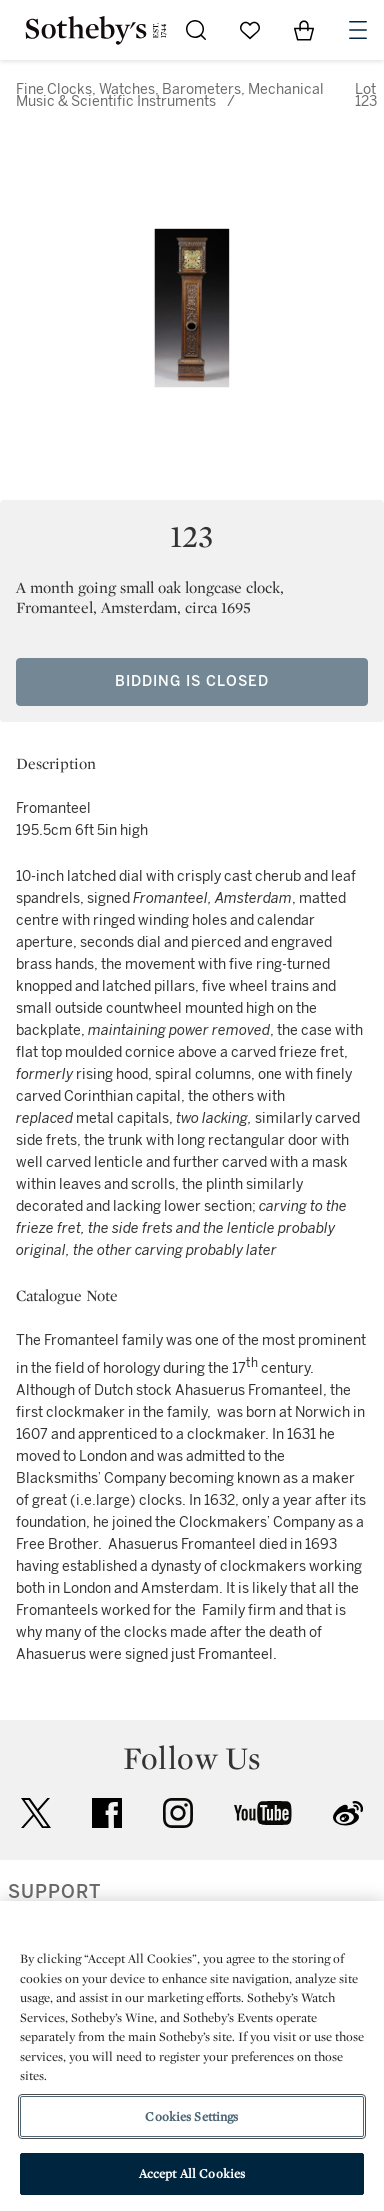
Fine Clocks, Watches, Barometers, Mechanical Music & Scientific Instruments (170, 95)
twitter (36, 1813)
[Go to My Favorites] (250, 30)
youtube (263, 1813)
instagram (178, 1813)
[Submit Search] (196, 30)
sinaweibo (348, 1813)
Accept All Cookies (192, 2173)
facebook (107, 1813)
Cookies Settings (191, 2116)
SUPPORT (54, 1892)
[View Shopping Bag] (304, 30)
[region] (192, 2056)
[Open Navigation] (358, 30)
